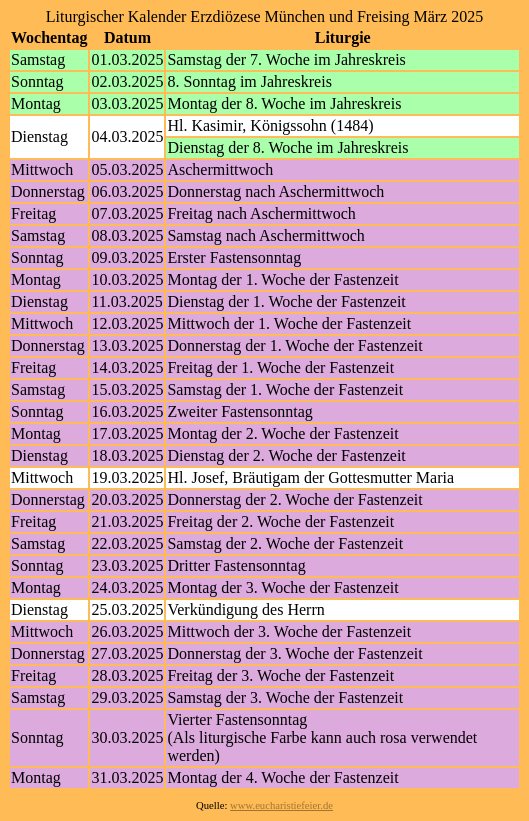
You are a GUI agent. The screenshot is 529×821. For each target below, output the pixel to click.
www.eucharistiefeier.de (281, 805)
